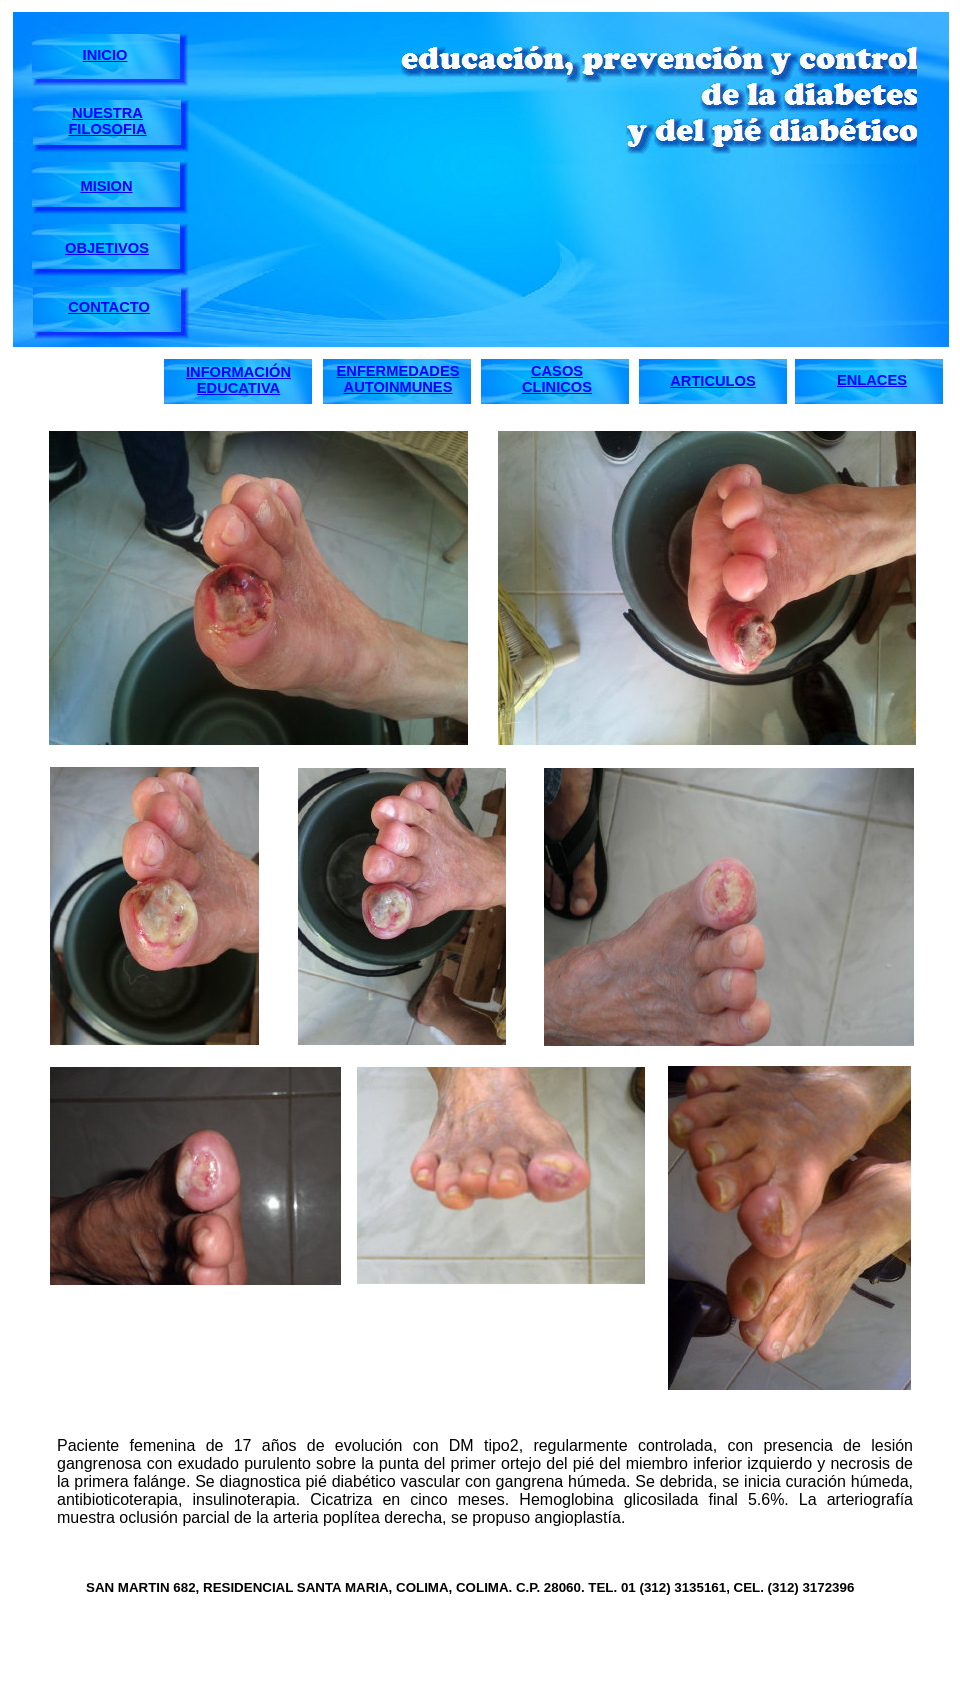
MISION (106, 186)
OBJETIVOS (107, 248)
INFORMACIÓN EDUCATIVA (238, 380)
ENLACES (872, 380)
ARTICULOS (713, 381)
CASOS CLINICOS (557, 379)
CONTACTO (109, 307)
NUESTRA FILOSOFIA (107, 121)
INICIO (105, 55)
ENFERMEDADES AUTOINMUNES (398, 379)
